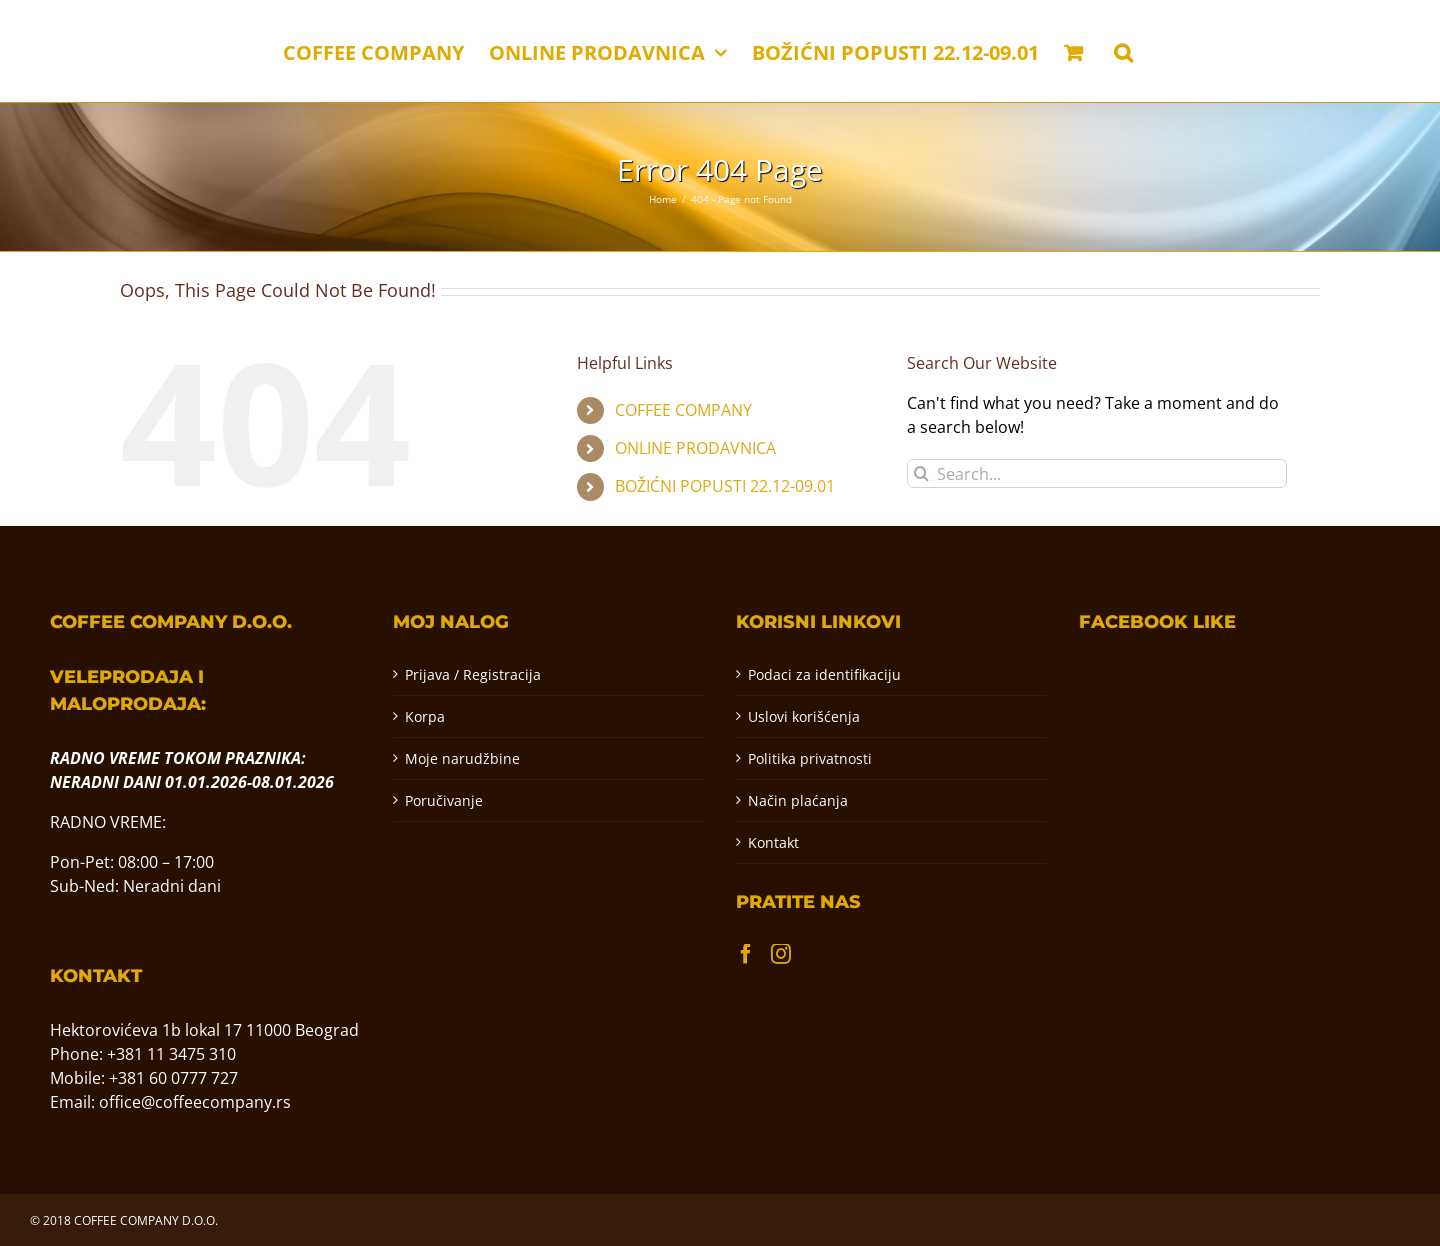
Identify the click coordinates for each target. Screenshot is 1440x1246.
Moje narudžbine (462, 758)
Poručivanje (444, 800)
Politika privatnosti (810, 758)
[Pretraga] (921, 473)
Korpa (425, 716)
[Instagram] (781, 954)
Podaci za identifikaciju (824, 674)
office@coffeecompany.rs (195, 1102)
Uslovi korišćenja (804, 716)
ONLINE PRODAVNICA (695, 448)
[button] (1123, 51)
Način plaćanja (798, 800)
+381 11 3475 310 (171, 1054)
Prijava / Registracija (473, 674)
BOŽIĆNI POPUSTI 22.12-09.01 (725, 486)
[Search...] (1097, 473)
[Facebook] (746, 954)
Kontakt (773, 842)
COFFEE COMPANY (683, 410)
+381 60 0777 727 (173, 1078)
